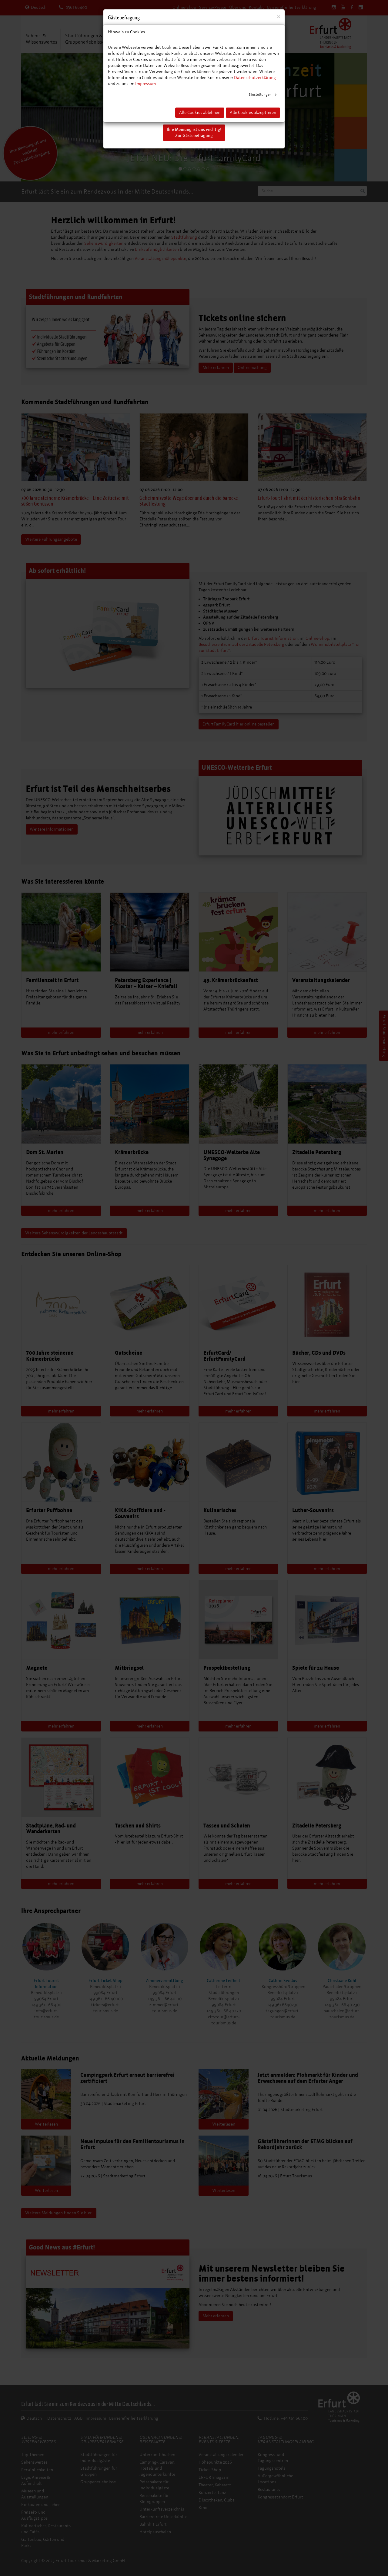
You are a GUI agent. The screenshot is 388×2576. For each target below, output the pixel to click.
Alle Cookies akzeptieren (253, 112)
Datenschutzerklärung (255, 77)
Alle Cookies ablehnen (199, 112)
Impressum (145, 83)
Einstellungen (261, 94)
